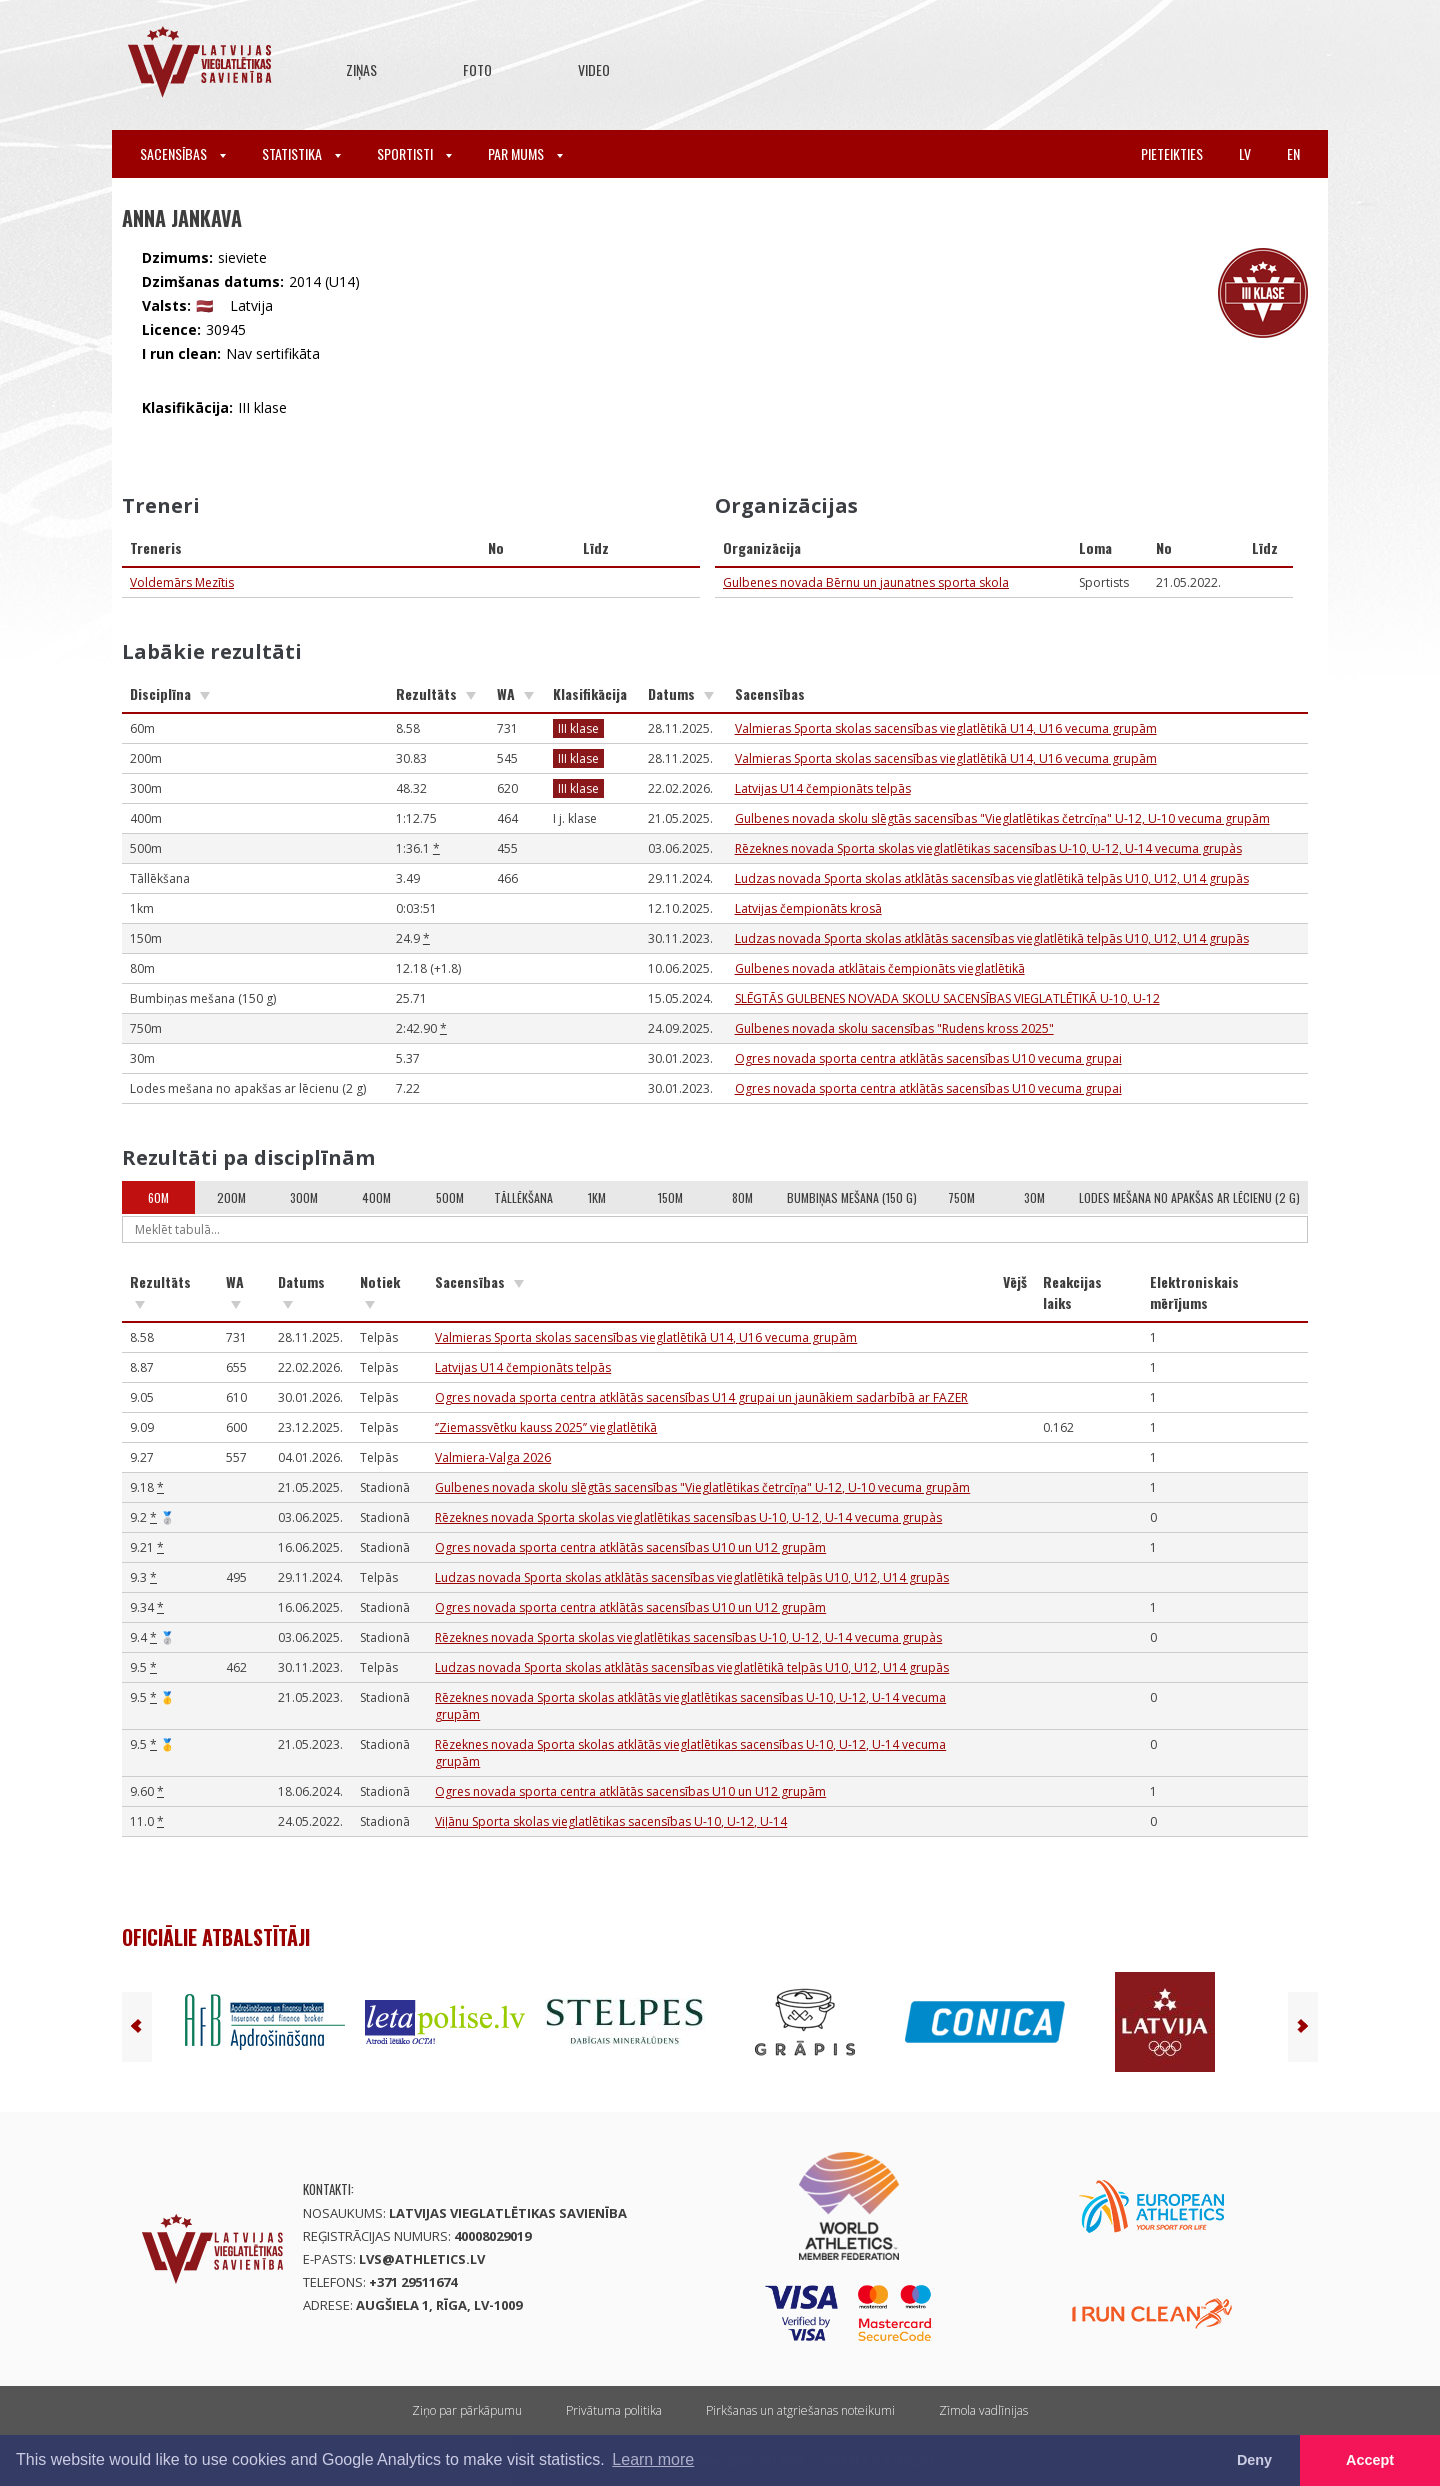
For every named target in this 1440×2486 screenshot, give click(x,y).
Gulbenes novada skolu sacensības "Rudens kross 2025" (894, 1028)
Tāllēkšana (523, 1197)
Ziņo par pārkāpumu (467, 2410)
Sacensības (183, 153)
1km (597, 1197)
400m (376, 1197)
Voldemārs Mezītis (182, 582)
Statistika (301, 153)
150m (670, 1197)
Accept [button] (1370, 2460)
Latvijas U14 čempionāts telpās (823, 788)
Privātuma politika (614, 2410)
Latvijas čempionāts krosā (808, 908)
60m (158, 1197)
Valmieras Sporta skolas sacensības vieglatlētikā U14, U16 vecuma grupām (946, 728)
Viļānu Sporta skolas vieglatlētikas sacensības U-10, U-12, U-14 (611, 1821)
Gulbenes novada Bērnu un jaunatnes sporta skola (866, 582)
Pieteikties (1172, 153)
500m (450, 1197)
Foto (477, 69)
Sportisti (414, 153)
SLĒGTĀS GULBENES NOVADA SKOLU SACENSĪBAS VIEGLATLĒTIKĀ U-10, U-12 (947, 998)
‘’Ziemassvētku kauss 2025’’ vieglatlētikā (546, 1427)
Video (594, 69)
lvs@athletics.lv (422, 2259)
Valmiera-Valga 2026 (493, 1457)
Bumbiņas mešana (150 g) (852, 1197)
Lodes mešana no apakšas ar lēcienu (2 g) (1189, 1197)
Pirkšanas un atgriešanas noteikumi (800, 2410)
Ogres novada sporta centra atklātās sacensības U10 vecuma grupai (928, 1058)
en (1293, 153)
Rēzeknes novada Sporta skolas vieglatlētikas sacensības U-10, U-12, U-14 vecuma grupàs (988, 848)
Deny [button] (1254, 2460)
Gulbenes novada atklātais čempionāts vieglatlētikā (880, 968)
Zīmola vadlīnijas (983, 2410)
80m (742, 1197)
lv (1245, 153)
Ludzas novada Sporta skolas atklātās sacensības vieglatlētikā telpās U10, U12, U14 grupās (992, 878)
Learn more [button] (653, 2459)
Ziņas (361, 69)
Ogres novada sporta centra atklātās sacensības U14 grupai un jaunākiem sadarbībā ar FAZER (701, 1397)
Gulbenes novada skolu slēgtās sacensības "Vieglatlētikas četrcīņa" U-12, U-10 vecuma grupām (1002, 818)
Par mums (525, 153)
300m (304, 1197)
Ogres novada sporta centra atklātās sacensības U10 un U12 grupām (630, 1547)
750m (961, 1197)
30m (1034, 1197)
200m (231, 1197)
